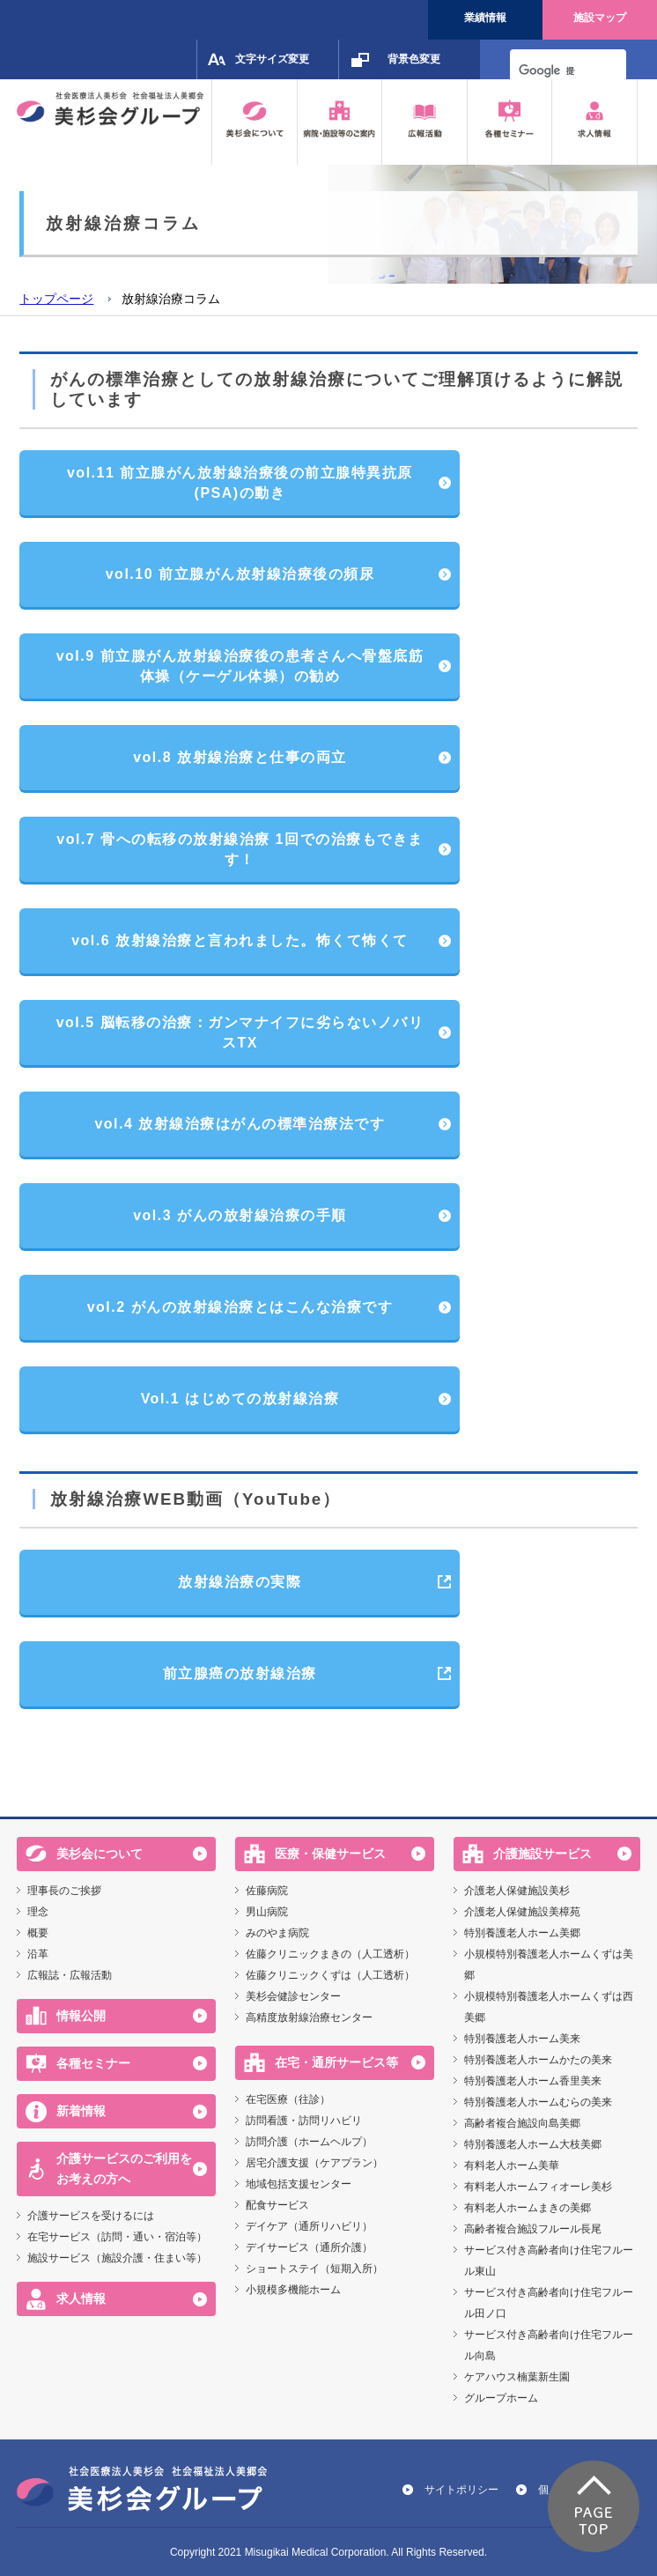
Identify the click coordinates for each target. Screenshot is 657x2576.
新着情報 (81, 2111)
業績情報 (485, 17)
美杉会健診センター (293, 1996)
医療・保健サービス (330, 1854)
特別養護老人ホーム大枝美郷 (533, 2144)
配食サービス (277, 2205)
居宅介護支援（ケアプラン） (314, 2163)
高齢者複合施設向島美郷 (522, 2123)
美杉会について (99, 1854)
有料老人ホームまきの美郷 (527, 2208)
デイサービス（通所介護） (309, 2247)
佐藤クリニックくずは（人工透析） (330, 1975)
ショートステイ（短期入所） (314, 2268)
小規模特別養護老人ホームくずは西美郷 (548, 2007)
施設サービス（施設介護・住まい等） (117, 2258)
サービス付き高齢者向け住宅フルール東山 (548, 2260)
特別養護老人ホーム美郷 (522, 1933)
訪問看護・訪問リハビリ (304, 2120)
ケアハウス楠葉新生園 (517, 2377)
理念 (37, 1912)
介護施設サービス (542, 1854)
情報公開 (81, 2016)
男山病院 (267, 1912)
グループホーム (501, 2398)
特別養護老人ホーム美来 (522, 2038)
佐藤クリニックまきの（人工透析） (330, 1954)
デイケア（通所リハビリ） (309, 2226)
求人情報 (81, 2298)
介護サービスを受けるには (90, 2216)
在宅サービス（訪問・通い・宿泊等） (117, 2237)
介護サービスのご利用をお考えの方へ (124, 2168)
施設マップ (599, 17)
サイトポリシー (461, 2489)
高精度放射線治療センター (309, 2017)
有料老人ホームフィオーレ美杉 (538, 2186)
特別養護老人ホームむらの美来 (538, 2102)
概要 (37, 1933)
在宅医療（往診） (288, 2099)
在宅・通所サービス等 (336, 2062)
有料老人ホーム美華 (511, 2165)
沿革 (37, 1954)
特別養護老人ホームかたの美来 (538, 2060)
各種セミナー (93, 2063)
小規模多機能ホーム (293, 2290)
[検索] (547, 70)
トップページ (56, 299)
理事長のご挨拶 (64, 1890)
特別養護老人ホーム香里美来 (533, 2081)
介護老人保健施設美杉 (517, 1890)
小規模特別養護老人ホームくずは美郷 (548, 1964)
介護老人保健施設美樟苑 (522, 1912)
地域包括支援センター (298, 2184)
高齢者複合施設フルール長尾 (533, 2229)
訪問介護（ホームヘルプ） (309, 2142)
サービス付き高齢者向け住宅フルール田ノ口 (548, 2303)
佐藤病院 (267, 1890)
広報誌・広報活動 (69, 1975)
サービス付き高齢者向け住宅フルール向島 (548, 2345)
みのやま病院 (277, 1933)
